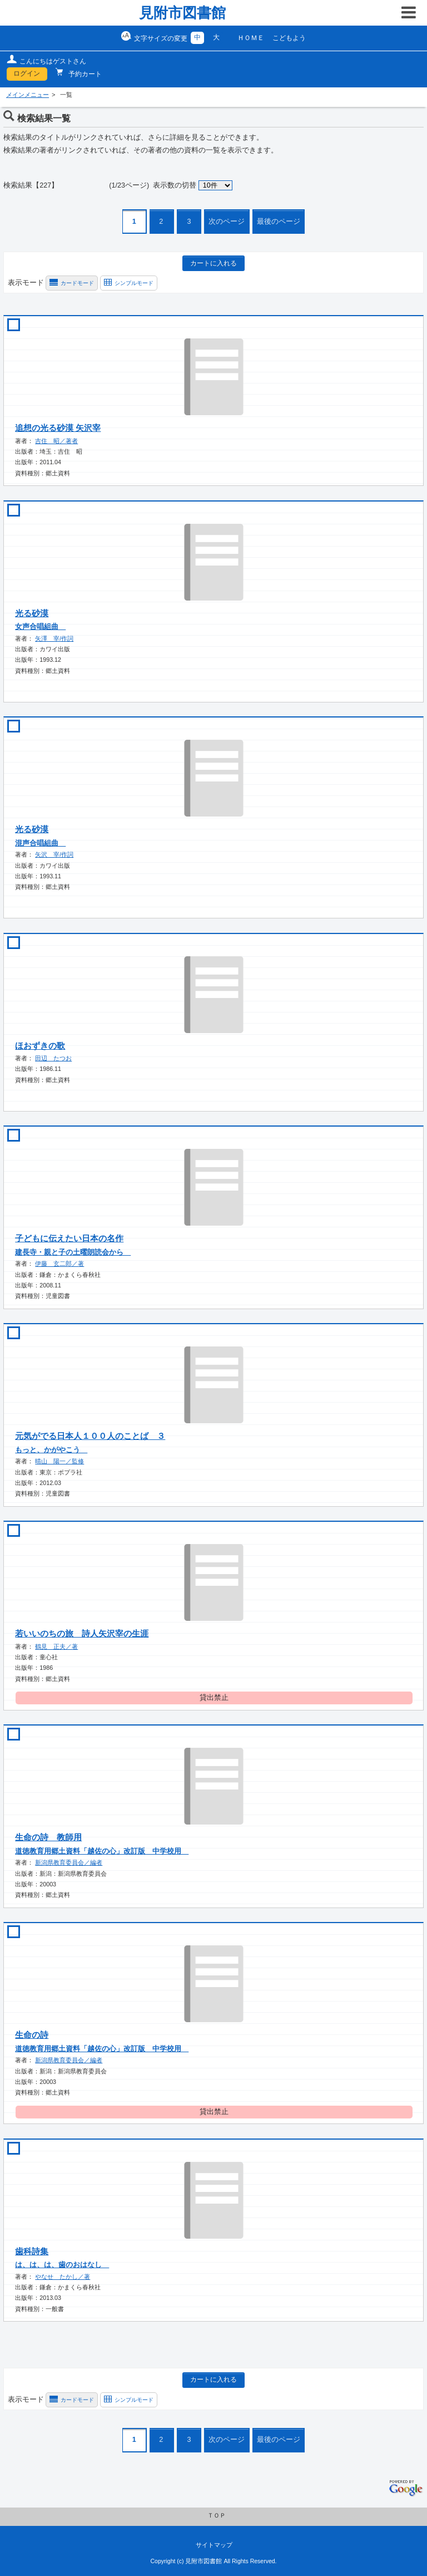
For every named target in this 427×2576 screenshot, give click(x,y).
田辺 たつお (53, 1058)
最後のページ (278, 221)
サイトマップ (214, 2544)
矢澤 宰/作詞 (54, 638)
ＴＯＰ (216, 2515)
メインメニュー (27, 94)
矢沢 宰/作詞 (54, 854)
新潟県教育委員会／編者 (68, 1862)
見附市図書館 (182, 13)
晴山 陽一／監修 (59, 1461)
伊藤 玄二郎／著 (59, 1263)
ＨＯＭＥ (250, 38)
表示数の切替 (174, 185)
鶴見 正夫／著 (56, 1646)
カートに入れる (213, 263)
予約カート (84, 74)
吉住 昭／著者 (56, 440)
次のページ (226, 221)
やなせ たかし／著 (62, 2276)
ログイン (26, 73)
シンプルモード (134, 283)
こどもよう (289, 38)
